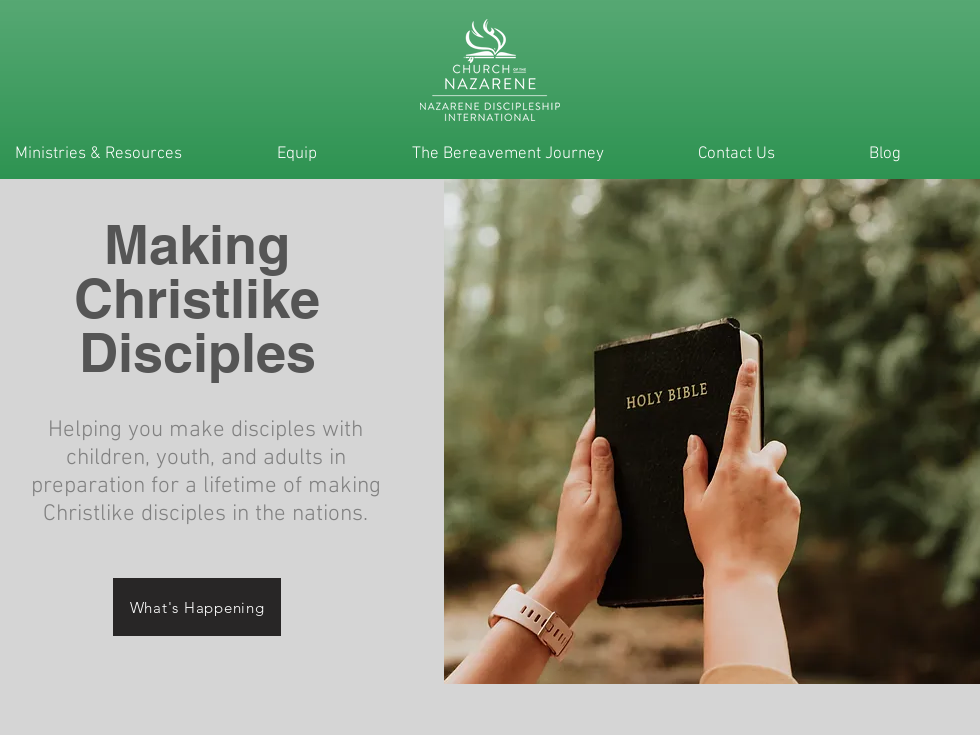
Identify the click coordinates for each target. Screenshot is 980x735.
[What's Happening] (197, 607)
